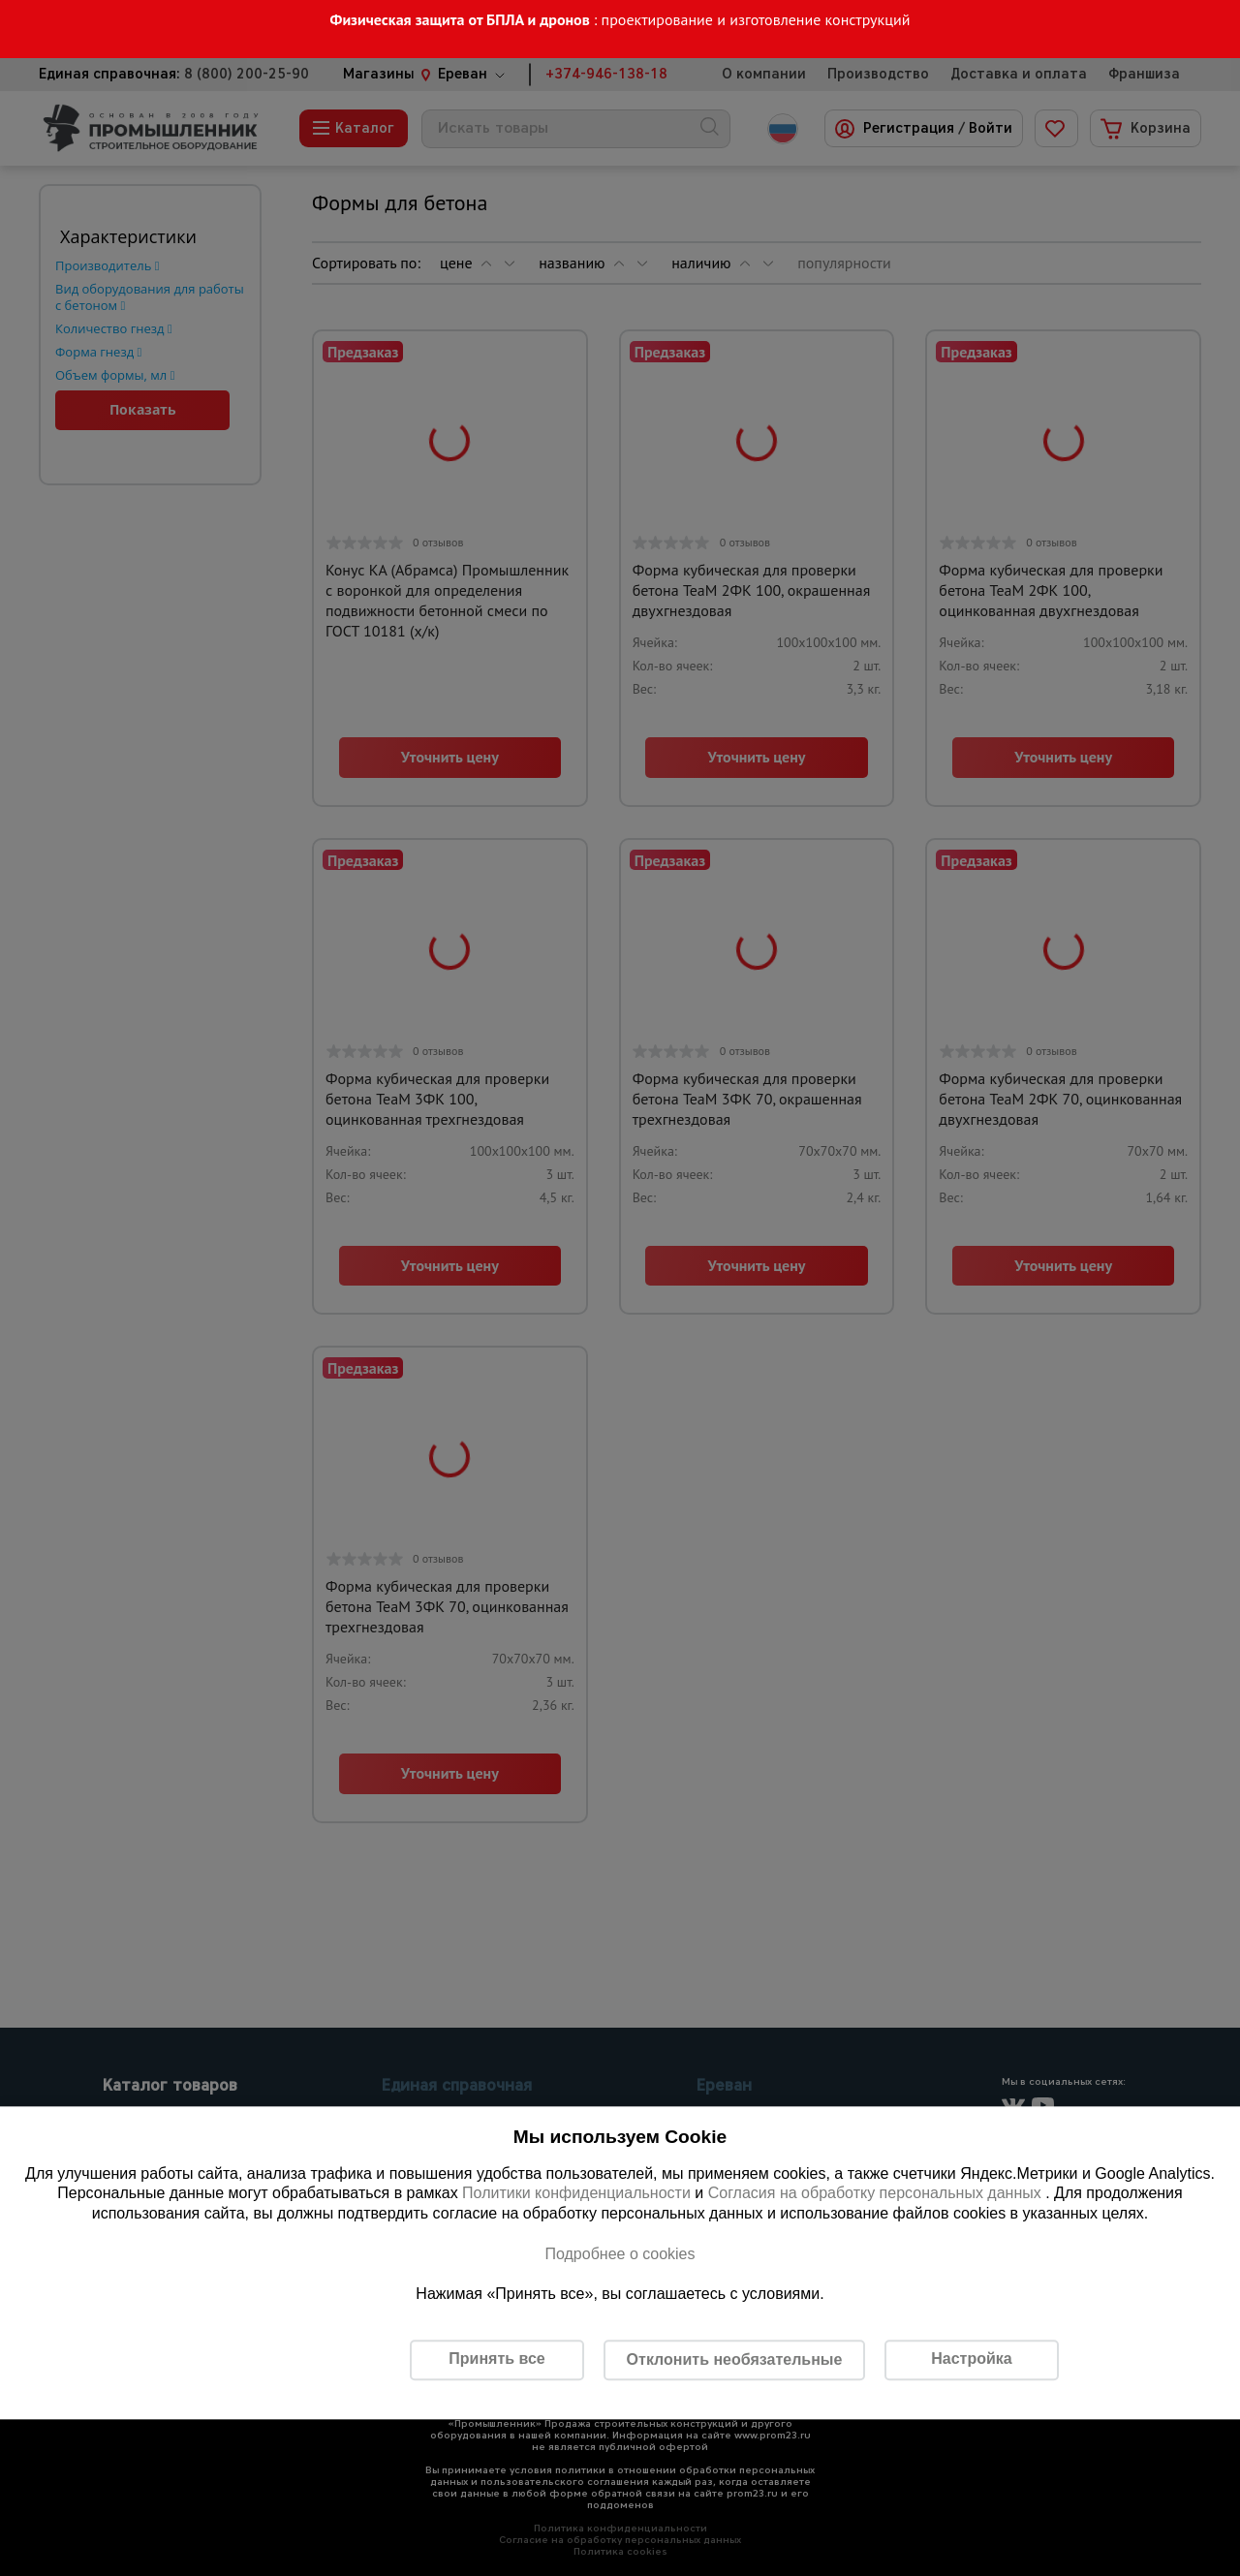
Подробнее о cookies (619, 2254)
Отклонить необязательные (735, 2359)
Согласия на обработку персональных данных (877, 2194)
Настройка (971, 2359)
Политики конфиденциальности (576, 2194)
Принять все (496, 2359)
